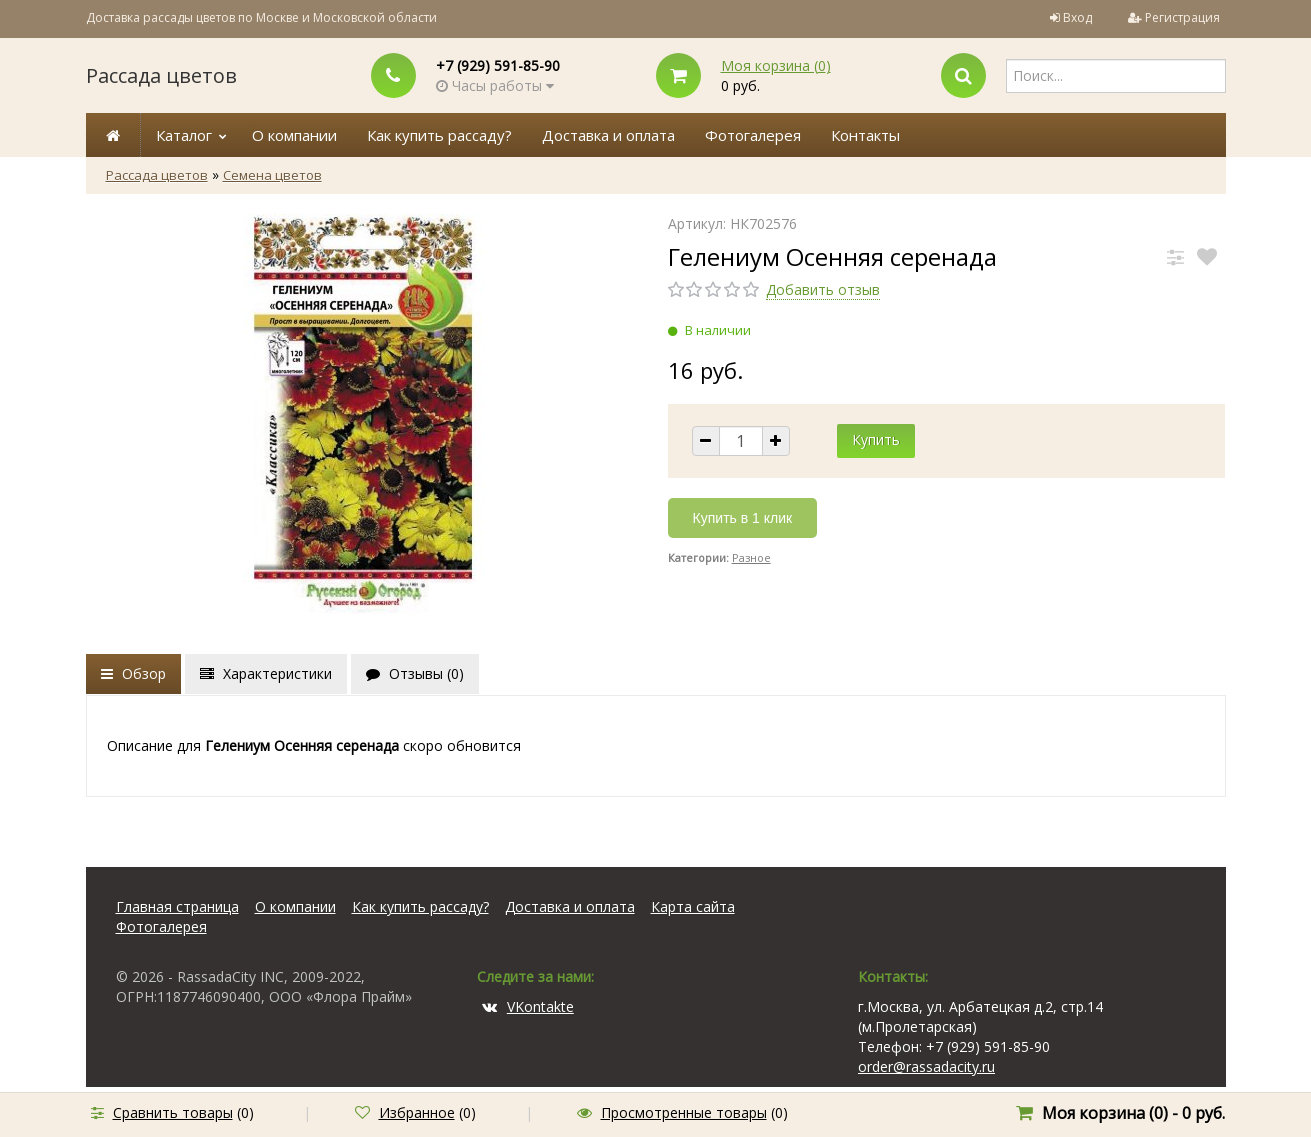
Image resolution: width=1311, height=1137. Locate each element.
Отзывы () (415, 673)
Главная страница (177, 906)
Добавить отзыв (823, 289)
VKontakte (528, 1006)
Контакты (865, 135)
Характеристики (266, 673)
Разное (751, 557)
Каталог (184, 135)
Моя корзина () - (1133, 1113)
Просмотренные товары (684, 1112)
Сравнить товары (173, 1112)
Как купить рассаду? (439, 135)
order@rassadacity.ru (926, 1066)
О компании (294, 135)
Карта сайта (693, 906)
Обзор (133, 673)
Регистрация (1182, 17)
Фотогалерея (753, 135)
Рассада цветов (161, 75)
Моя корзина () (776, 65)
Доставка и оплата (608, 135)
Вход (1077, 17)
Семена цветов (272, 175)
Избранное (417, 1112)
